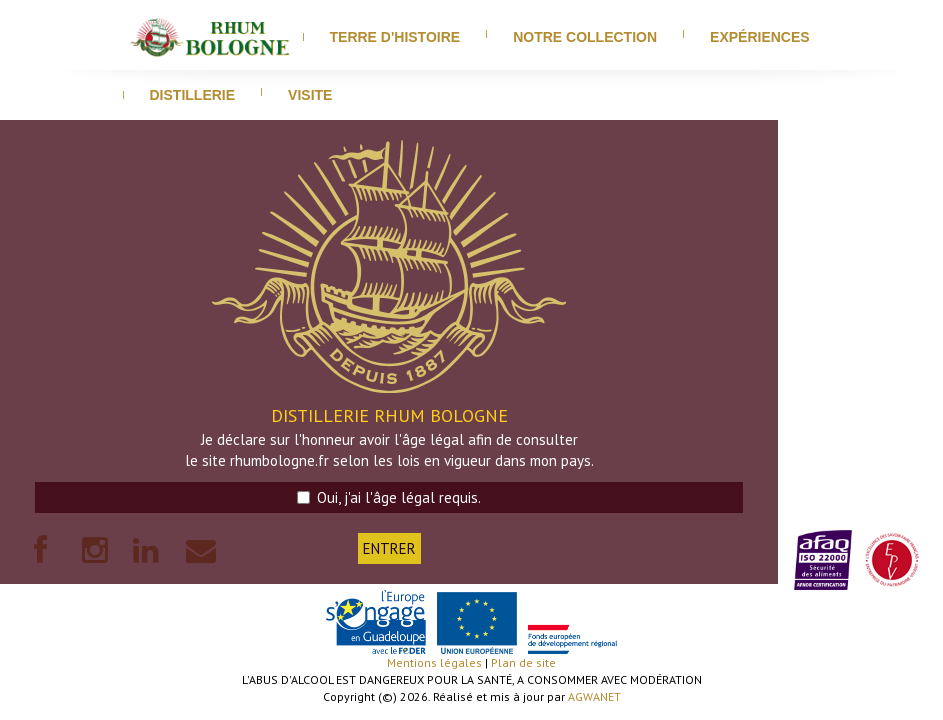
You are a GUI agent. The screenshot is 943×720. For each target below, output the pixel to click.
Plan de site (523, 662)
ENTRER (389, 548)
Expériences (760, 37)
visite (310, 95)
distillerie (193, 95)
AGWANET (594, 696)
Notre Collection (585, 37)
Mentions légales (434, 662)
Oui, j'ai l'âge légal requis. (389, 497)
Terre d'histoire (395, 37)
